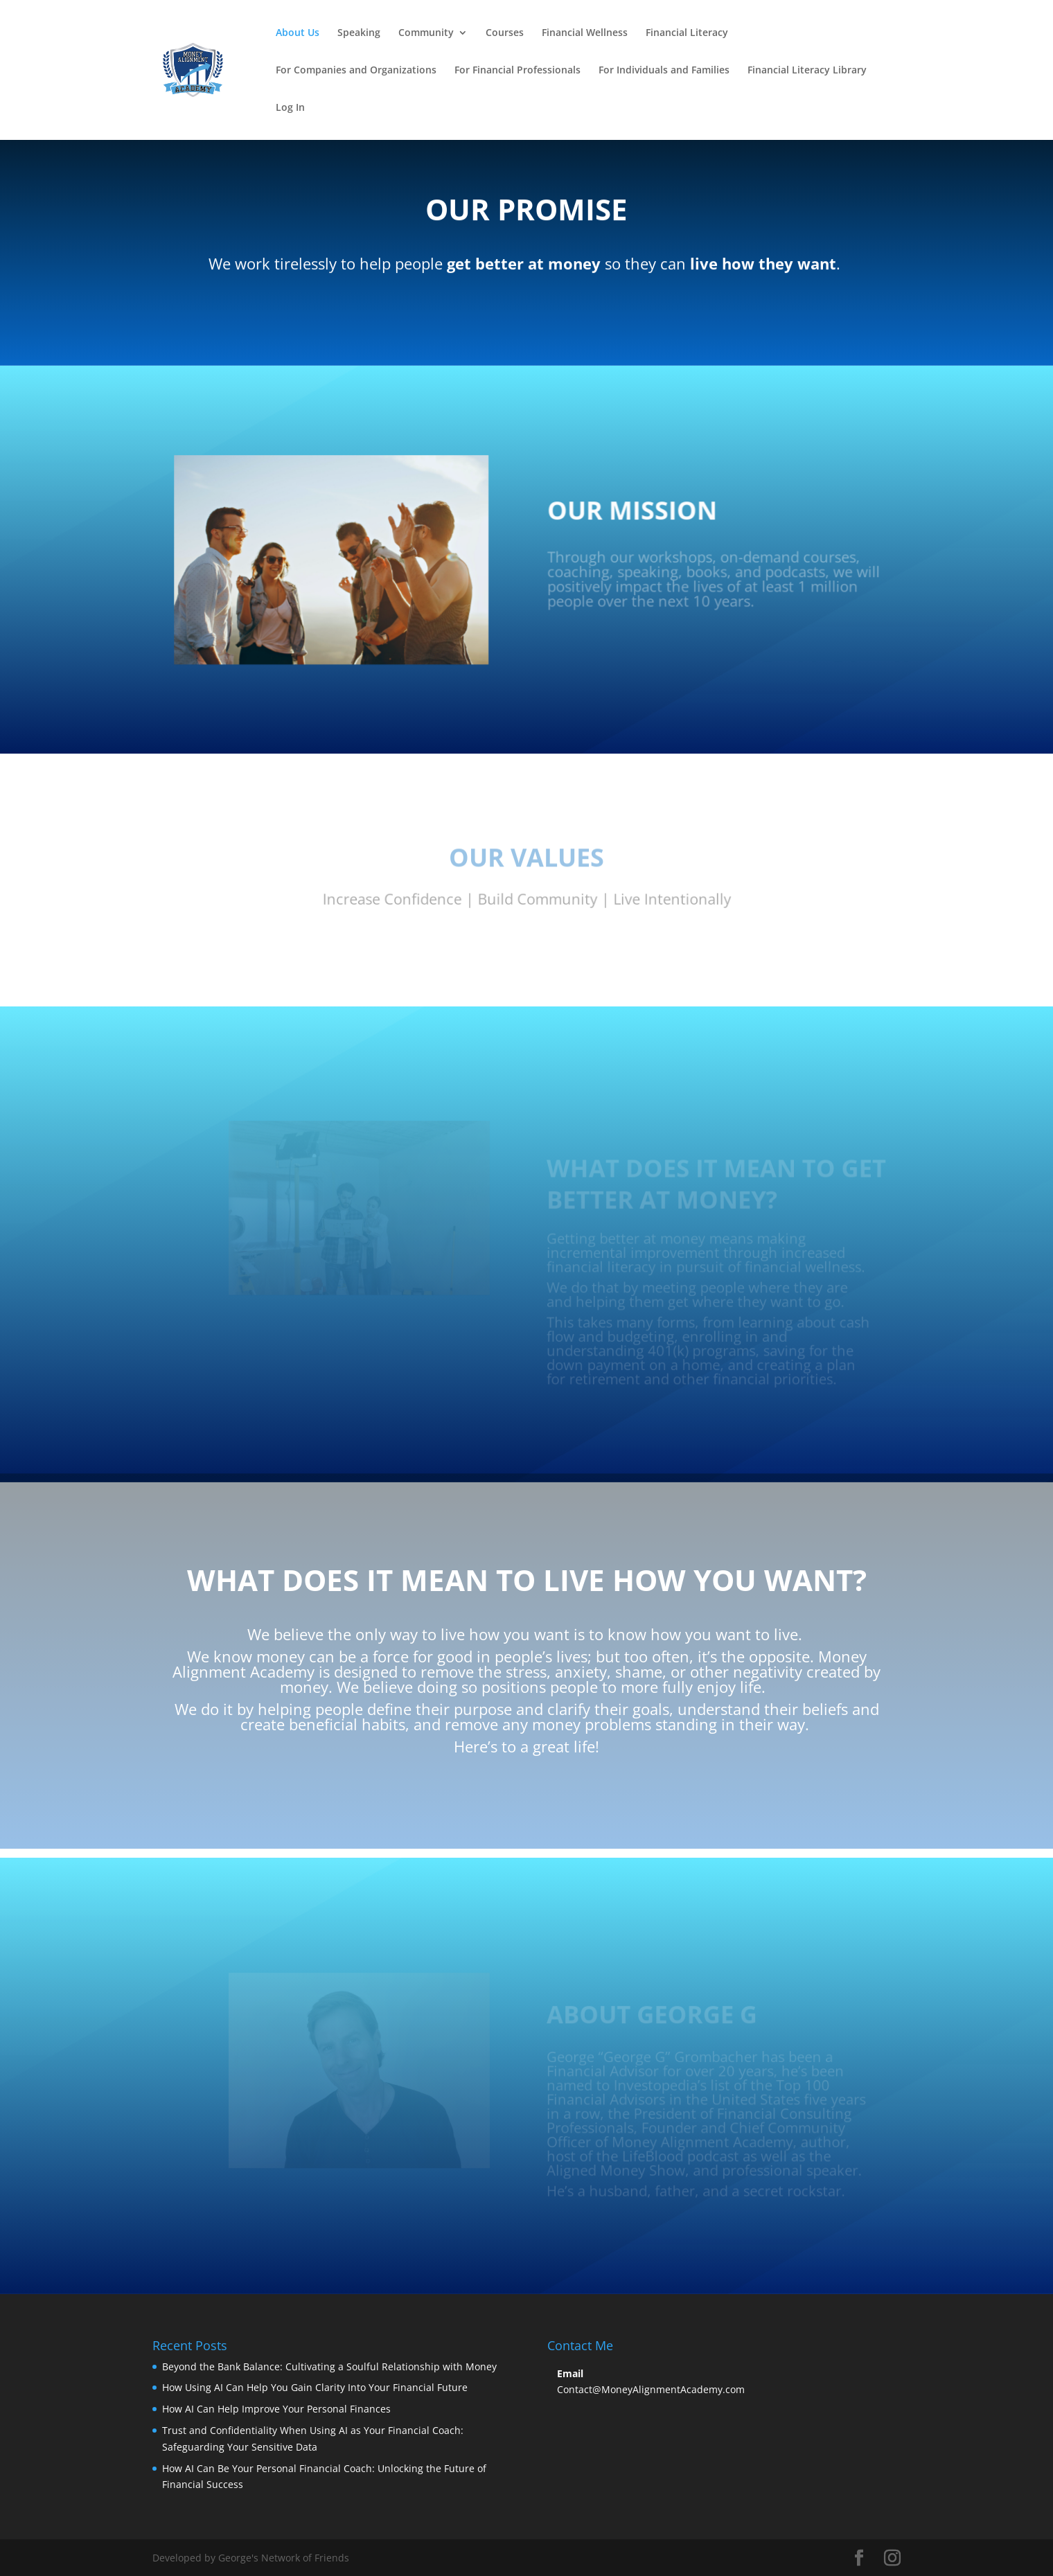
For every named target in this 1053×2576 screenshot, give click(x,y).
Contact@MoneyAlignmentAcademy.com (651, 2389)
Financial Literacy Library (807, 70)
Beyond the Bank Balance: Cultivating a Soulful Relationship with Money (329, 2366)
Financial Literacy (687, 33)
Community (426, 33)
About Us (297, 33)
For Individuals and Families (664, 70)
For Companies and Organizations (356, 70)
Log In (290, 108)
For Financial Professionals (517, 70)
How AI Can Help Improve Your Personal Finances (276, 2408)
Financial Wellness (585, 33)
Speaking (358, 33)
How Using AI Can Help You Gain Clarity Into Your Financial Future (315, 2387)
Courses (505, 33)
